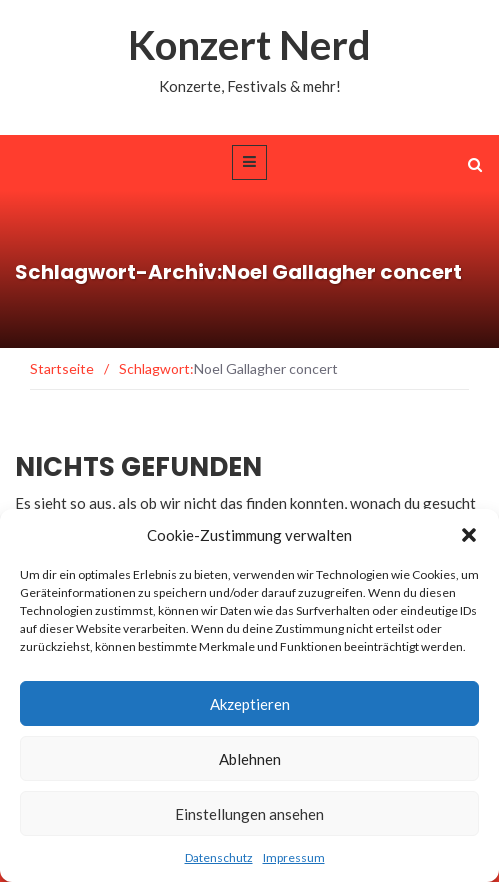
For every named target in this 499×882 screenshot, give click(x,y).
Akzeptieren (250, 704)
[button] (469, 535)
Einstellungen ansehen (249, 814)
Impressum (294, 857)
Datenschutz (219, 857)
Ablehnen (250, 759)
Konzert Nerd (249, 45)
